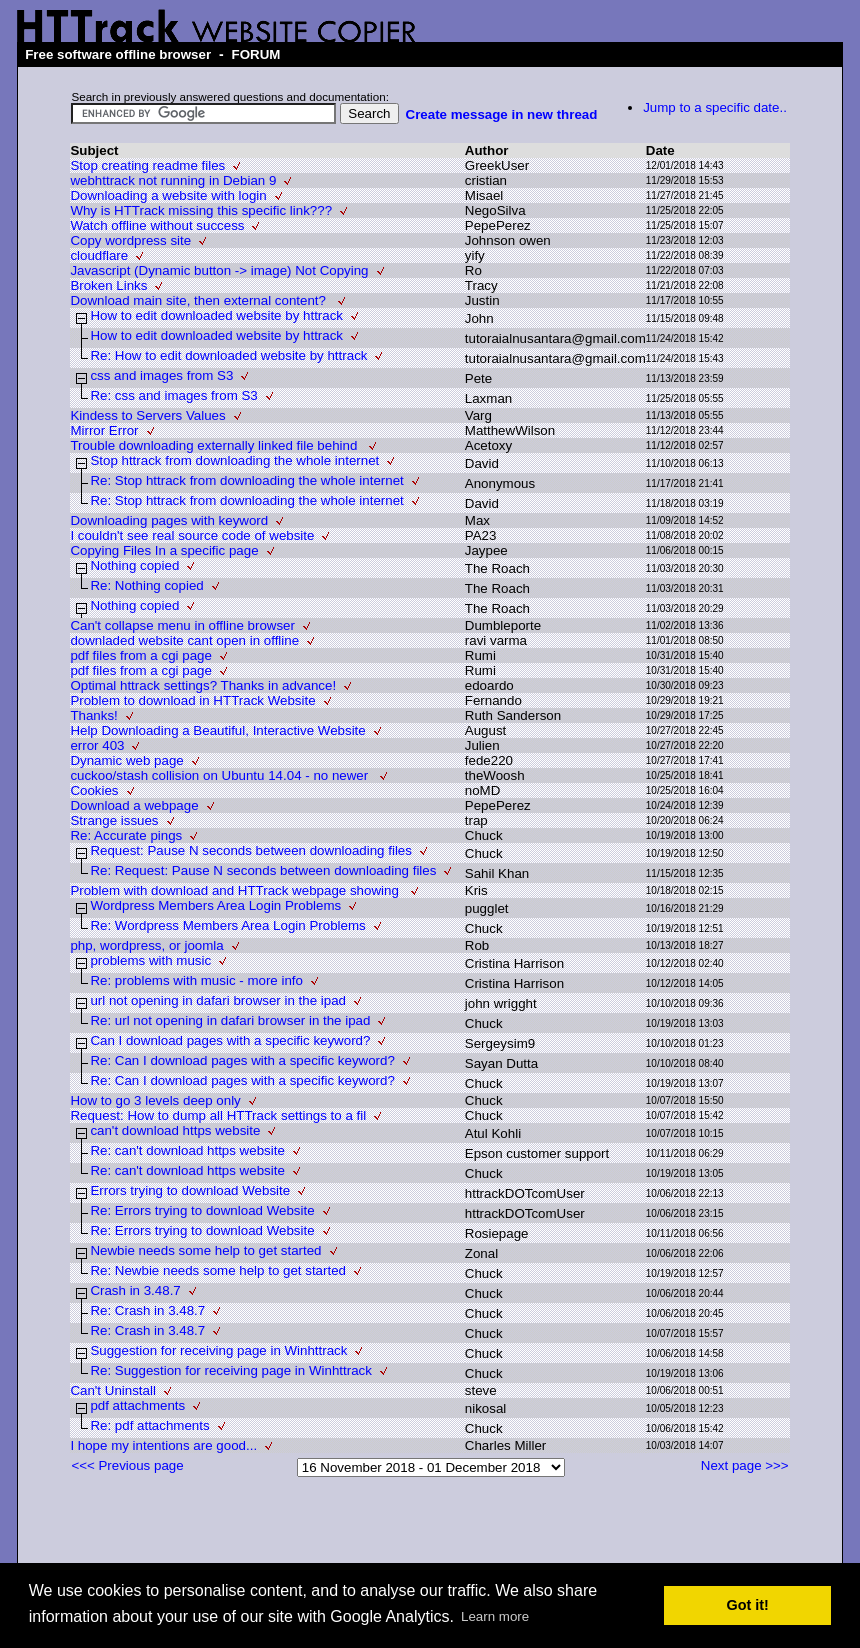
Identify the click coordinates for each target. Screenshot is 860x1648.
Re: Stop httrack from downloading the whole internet (246, 480)
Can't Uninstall (113, 1390)
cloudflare (99, 255)
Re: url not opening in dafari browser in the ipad (230, 1020)
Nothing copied (134, 565)
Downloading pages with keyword (169, 520)
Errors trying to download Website (190, 1190)
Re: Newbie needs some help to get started (218, 1270)
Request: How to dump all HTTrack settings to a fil (218, 1115)
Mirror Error (104, 430)
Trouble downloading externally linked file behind (215, 445)
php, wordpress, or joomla (146, 945)
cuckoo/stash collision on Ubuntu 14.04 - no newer (221, 775)
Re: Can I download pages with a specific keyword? (242, 1060)
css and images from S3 (161, 375)
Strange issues (114, 820)
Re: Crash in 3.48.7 (147, 1310)
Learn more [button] (495, 1616)
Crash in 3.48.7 (135, 1290)
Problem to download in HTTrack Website (192, 700)
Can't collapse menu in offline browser (182, 625)
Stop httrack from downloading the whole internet (234, 460)
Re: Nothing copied (146, 585)
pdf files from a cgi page (141, 655)
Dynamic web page (126, 760)
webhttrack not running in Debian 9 (173, 180)
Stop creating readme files (147, 165)
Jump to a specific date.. (715, 107)
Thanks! (93, 715)
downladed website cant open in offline (184, 640)
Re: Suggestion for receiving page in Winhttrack (231, 1370)
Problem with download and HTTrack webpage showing (236, 890)
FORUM (256, 54)
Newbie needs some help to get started (205, 1250)
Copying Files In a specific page (164, 550)
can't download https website (175, 1130)
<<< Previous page (127, 1465)
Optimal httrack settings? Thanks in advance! (203, 685)
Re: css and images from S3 (173, 395)
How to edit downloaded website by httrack (216, 315)
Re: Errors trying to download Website (202, 1210)
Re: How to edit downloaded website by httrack (228, 355)
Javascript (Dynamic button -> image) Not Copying (219, 270)
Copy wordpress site (130, 240)
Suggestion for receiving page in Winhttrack (218, 1350)
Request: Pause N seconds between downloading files (251, 850)
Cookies (94, 790)
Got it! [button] (748, 1605)
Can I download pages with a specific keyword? (230, 1040)
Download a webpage (134, 805)
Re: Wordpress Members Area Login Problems (227, 925)
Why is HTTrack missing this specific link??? (201, 210)
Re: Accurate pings (126, 835)
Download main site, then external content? (199, 300)
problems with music (150, 960)
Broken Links (108, 285)
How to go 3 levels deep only (155, 1100)
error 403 (97, 745)
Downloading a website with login (168, 195)
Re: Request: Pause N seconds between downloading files (263, 870)
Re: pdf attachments (149, 1425)
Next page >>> (745, 1465)
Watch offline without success (157, 225)
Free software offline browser (118, 54)
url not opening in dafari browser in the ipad (218, 1000)
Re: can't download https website (187, 1150)
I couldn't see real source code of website (192, 535)
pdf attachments (137, 1405)
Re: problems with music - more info (196, 980)
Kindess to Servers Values (147, 415)
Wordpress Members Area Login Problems (215, 905)
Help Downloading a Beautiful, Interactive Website (217, 730)
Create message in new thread (502, 114)
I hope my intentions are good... (163, 1445)
